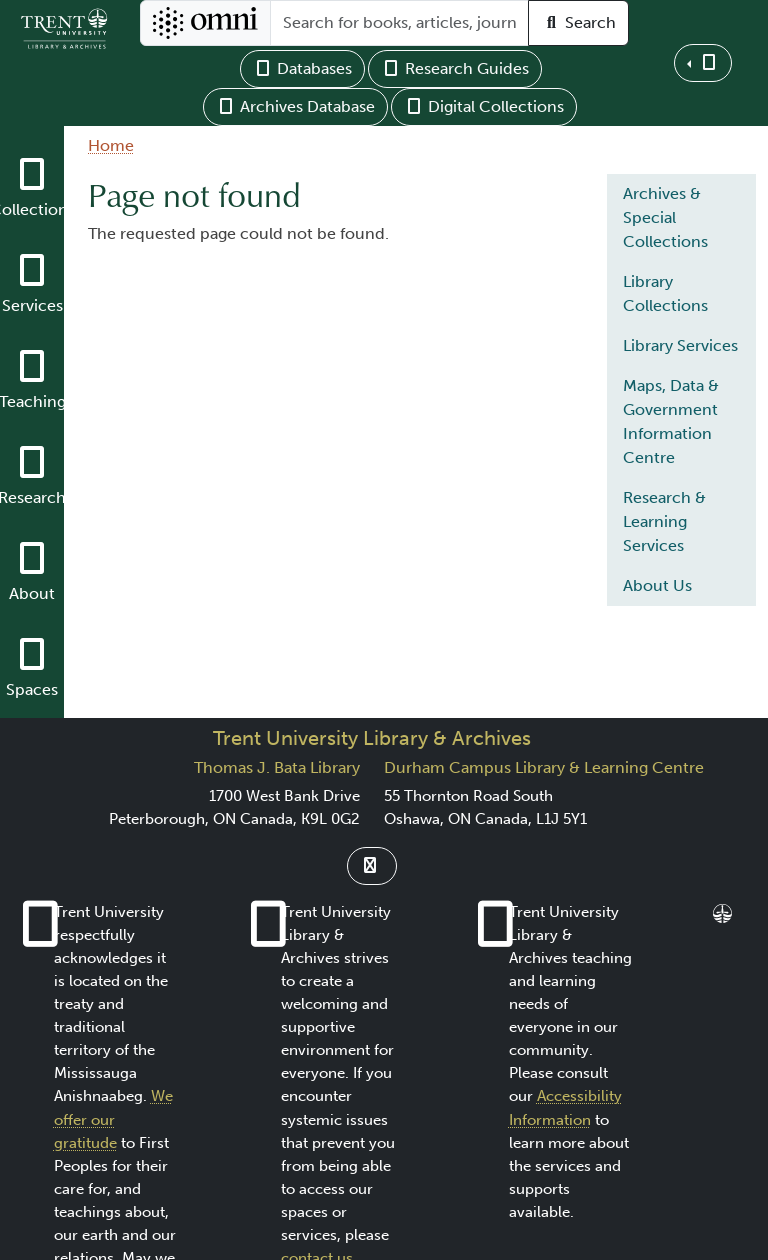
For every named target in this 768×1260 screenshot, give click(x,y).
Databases (302, 68)
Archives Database (295, 106)
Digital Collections (484, 106)
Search (578, 22)
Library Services (680, 345)
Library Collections (665, 293)
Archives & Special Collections (665, 217)
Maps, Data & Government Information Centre (671, 421)
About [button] (32, 593)
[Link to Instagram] (372, 866)
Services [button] (32, 305)
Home (111, 145)
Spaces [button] (32, 689)
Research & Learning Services (664, 521)
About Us (657, 585)
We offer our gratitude (113, 1119)
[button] (703, 63)
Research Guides (455, 68)
